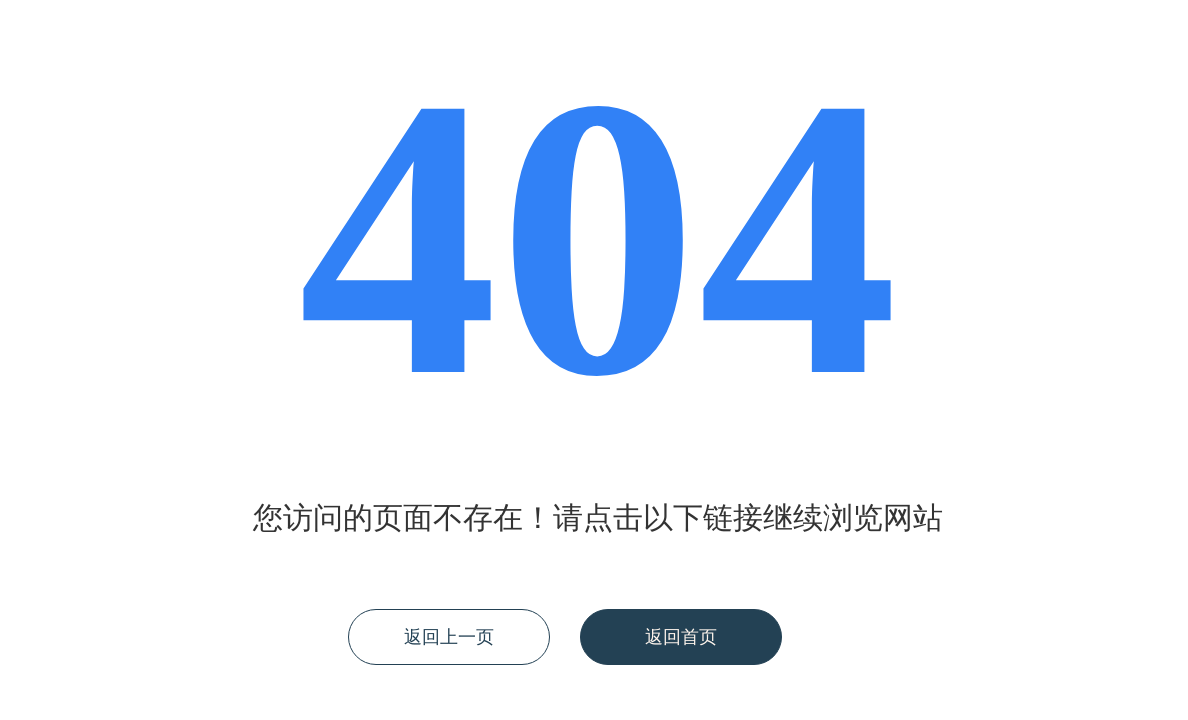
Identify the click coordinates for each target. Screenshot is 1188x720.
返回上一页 (449, 637)
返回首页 (681, 637)
